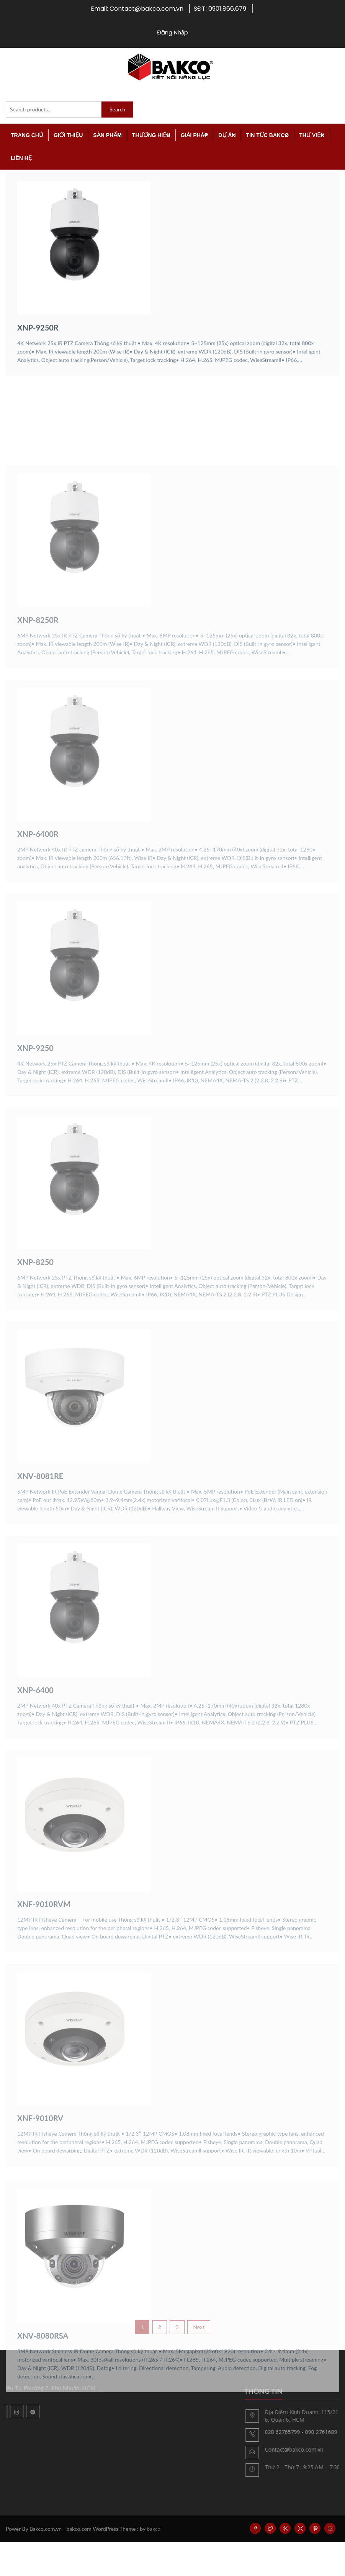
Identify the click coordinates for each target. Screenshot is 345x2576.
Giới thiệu (68, 135)
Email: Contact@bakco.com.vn (137, 8)
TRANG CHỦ (27, 135)
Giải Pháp (194, 135)
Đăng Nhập (172, 32)
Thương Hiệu (151, 135)
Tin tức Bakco (267, 135)
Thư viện (311, 135)
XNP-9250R (38, 362)
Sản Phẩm (107, 135)
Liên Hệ (21, 158)
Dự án (226, 135)
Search (117, 109)
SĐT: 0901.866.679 (220, 8)
